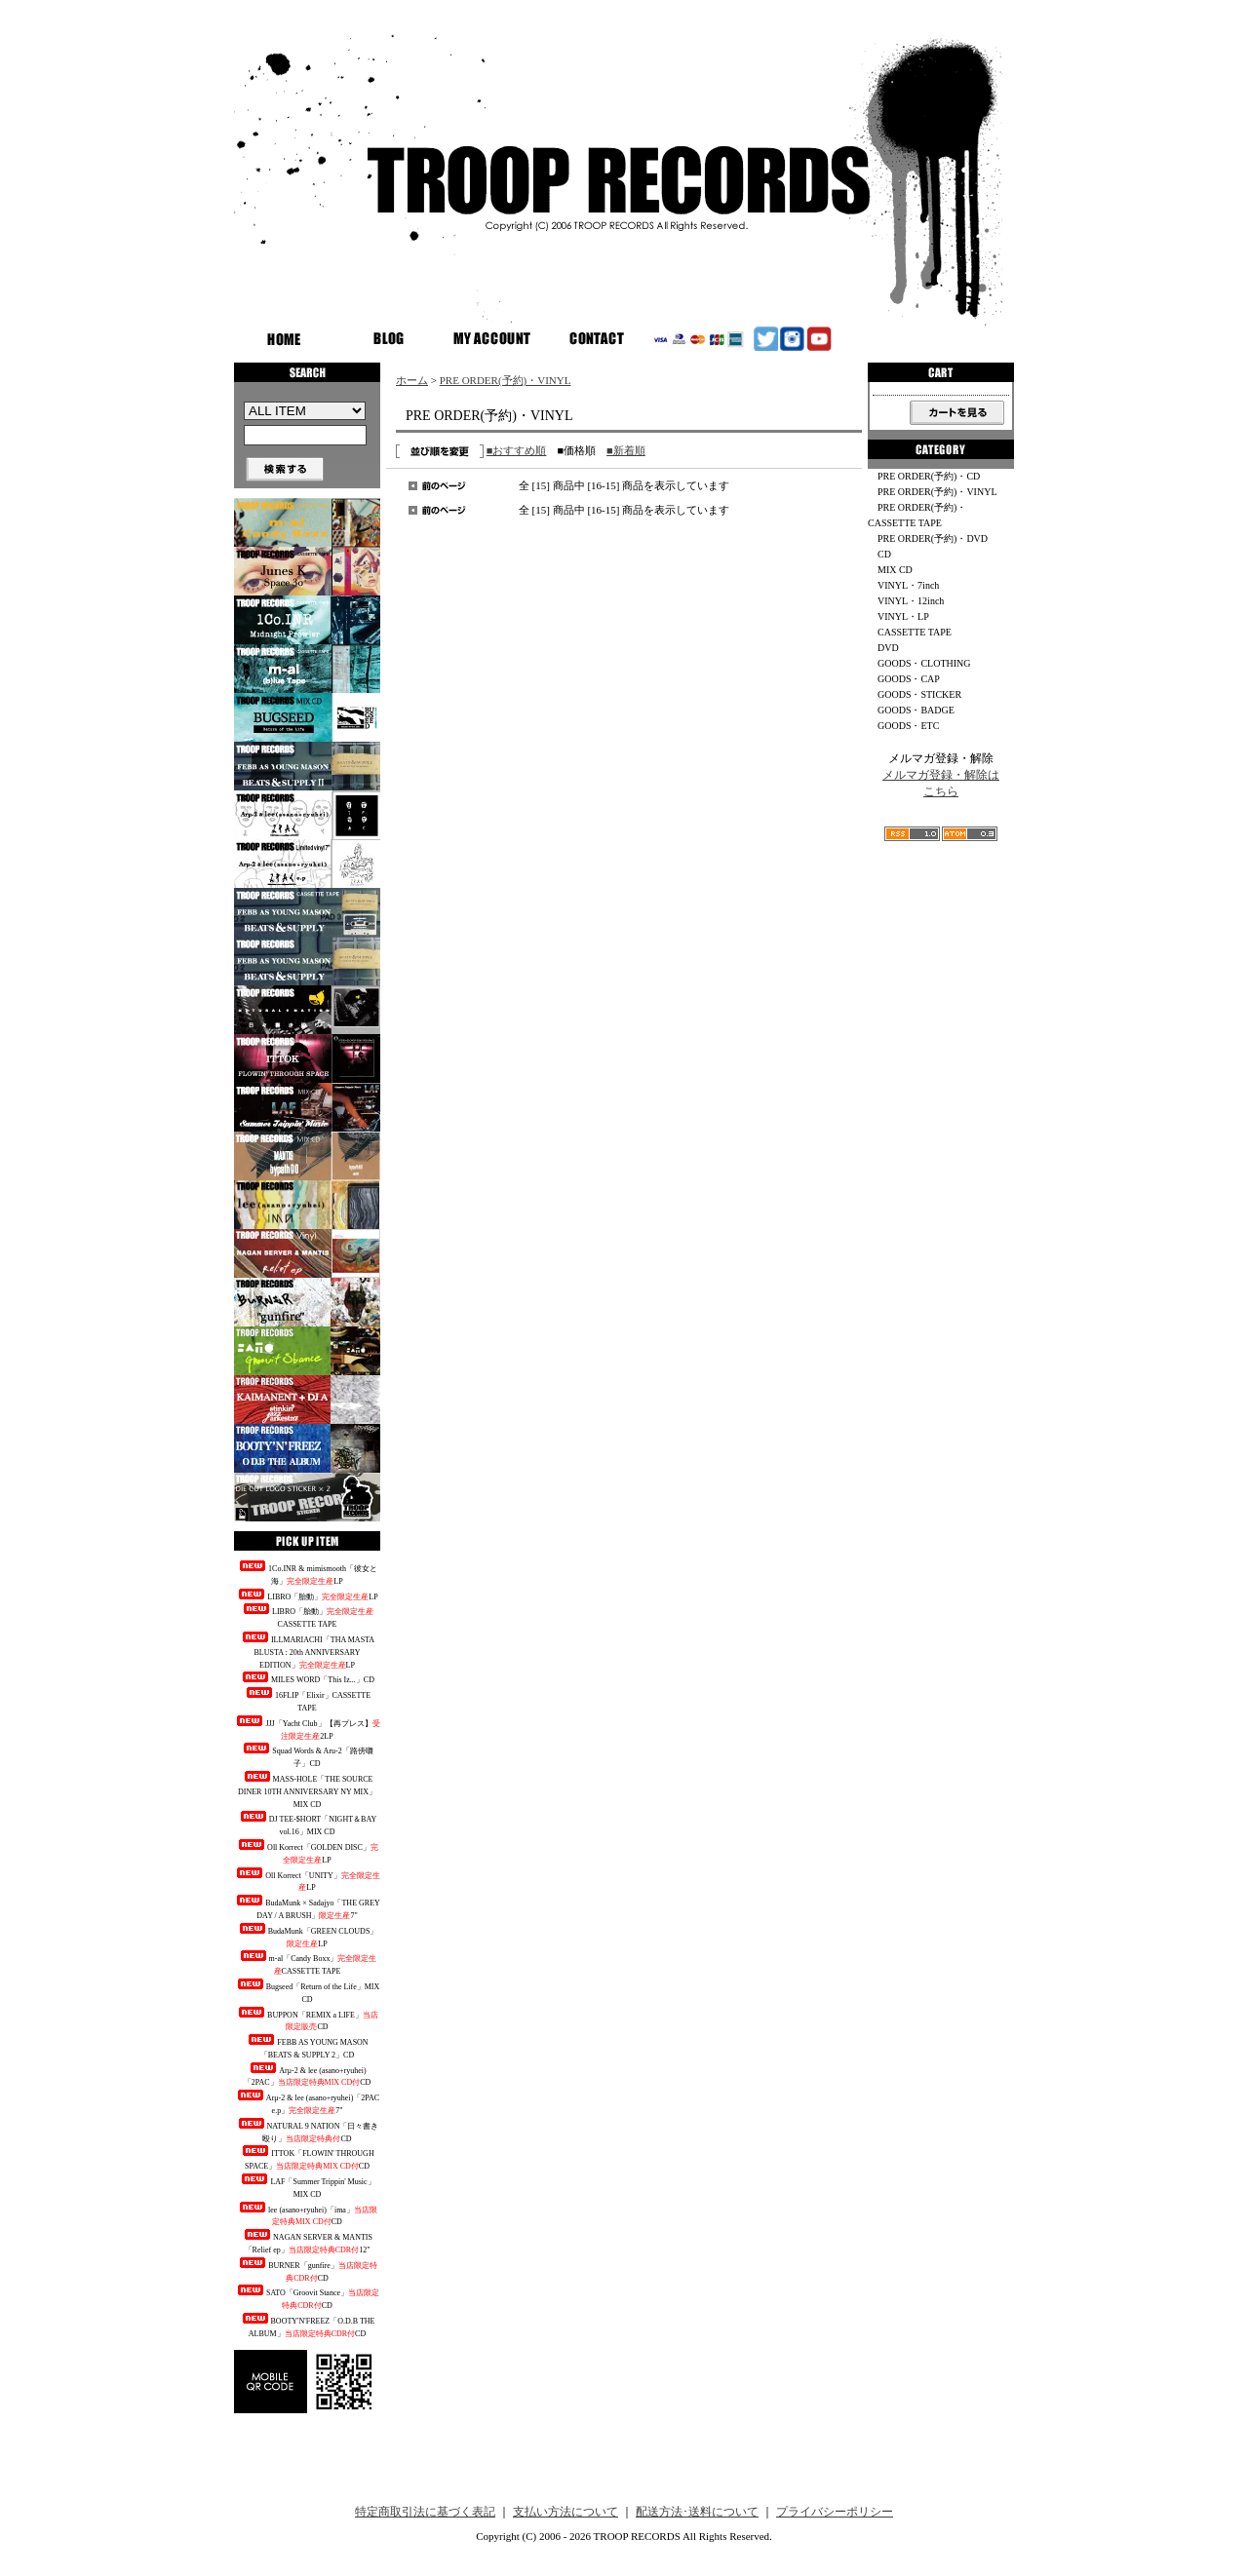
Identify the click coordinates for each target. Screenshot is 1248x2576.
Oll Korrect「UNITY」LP (307, 1880)
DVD (888, 647)
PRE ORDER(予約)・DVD (933, 538)
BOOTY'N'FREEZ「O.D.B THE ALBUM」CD (307, 2325)
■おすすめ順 (517, 450)
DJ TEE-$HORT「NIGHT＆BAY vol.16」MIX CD (307, 1823)
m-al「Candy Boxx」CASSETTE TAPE (307, 1963)
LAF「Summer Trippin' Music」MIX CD (306, 2186)
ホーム (412, 380)
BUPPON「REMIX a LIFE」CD (307, 2019)
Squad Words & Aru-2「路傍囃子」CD (306, 1755)
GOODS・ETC (908, 725)
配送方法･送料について (697, 2511)
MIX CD (895, 569)
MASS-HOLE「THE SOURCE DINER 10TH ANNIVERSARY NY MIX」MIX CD (307, 1790)
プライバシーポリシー (834, 2511)
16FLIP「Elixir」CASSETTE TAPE (307, 1699)
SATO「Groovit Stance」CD (307, 2297)
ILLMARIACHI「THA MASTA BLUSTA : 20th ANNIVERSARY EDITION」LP (307, 1651)
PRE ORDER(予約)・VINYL (505, 380)
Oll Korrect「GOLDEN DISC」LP (307, 1852)
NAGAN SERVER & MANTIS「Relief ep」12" (307, 2241)
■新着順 (625, 450)
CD (884, 554)
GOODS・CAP (909, 678)
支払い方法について (565, 2511)
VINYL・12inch (911, 601)
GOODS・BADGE (916, 710)
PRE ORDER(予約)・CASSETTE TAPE (917, 515)
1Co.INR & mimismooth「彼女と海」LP (307, 1573)
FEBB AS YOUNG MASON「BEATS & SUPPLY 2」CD (307, 2046)
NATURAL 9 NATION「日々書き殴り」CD (307, 2130)
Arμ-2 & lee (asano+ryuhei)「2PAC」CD (307, 2075)
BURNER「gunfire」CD (307, 2270)
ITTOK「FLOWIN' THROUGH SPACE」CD (306, 2158)
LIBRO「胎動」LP (306, 1595)
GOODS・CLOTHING (924, 663)
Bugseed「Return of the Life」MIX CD (307, 1991)
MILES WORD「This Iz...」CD (307, 1678)
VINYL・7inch (908, 585)
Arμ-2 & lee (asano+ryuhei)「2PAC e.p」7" (307, 2102)
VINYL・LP (903, 616)
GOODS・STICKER (919, 694)
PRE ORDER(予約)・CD (929, 476)
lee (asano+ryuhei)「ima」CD (307, 2214)
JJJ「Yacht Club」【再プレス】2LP (306, 1728)
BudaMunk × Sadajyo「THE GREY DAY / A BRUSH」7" (307, 1907)
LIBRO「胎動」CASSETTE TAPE (307, 1616)
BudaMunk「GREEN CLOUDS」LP (307, 1935)
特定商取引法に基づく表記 (425, 2511)
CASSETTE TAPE (915, 632)
